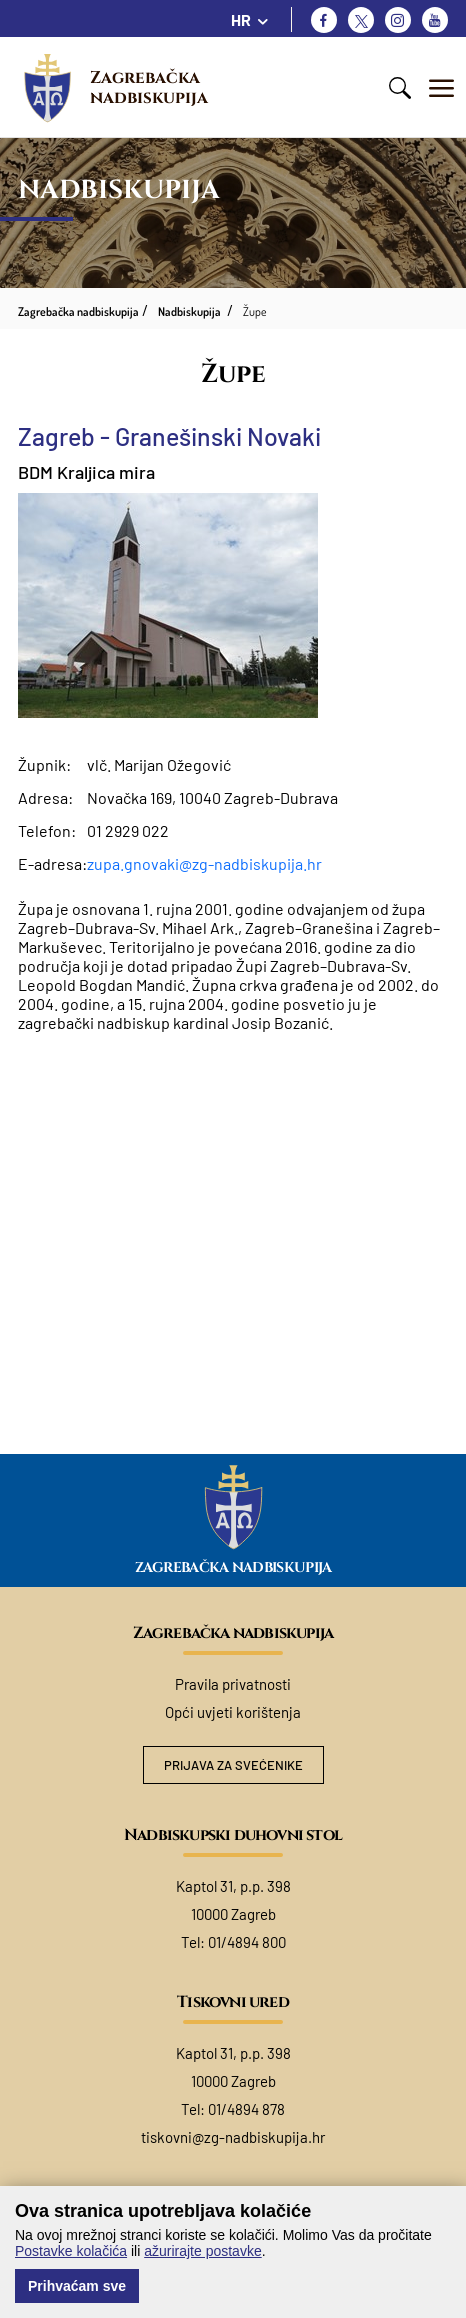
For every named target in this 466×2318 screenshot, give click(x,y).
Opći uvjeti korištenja (233, 1712)
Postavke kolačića (71, 2251)
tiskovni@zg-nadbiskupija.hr (233, 2137)
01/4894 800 (247, 1942)
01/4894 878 (246, 2109)
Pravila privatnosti (233, 1684)
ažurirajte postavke (203, 2251)
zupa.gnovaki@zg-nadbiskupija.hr (204, 863)
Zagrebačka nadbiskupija (149, 87)
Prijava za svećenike (233, 1765)
